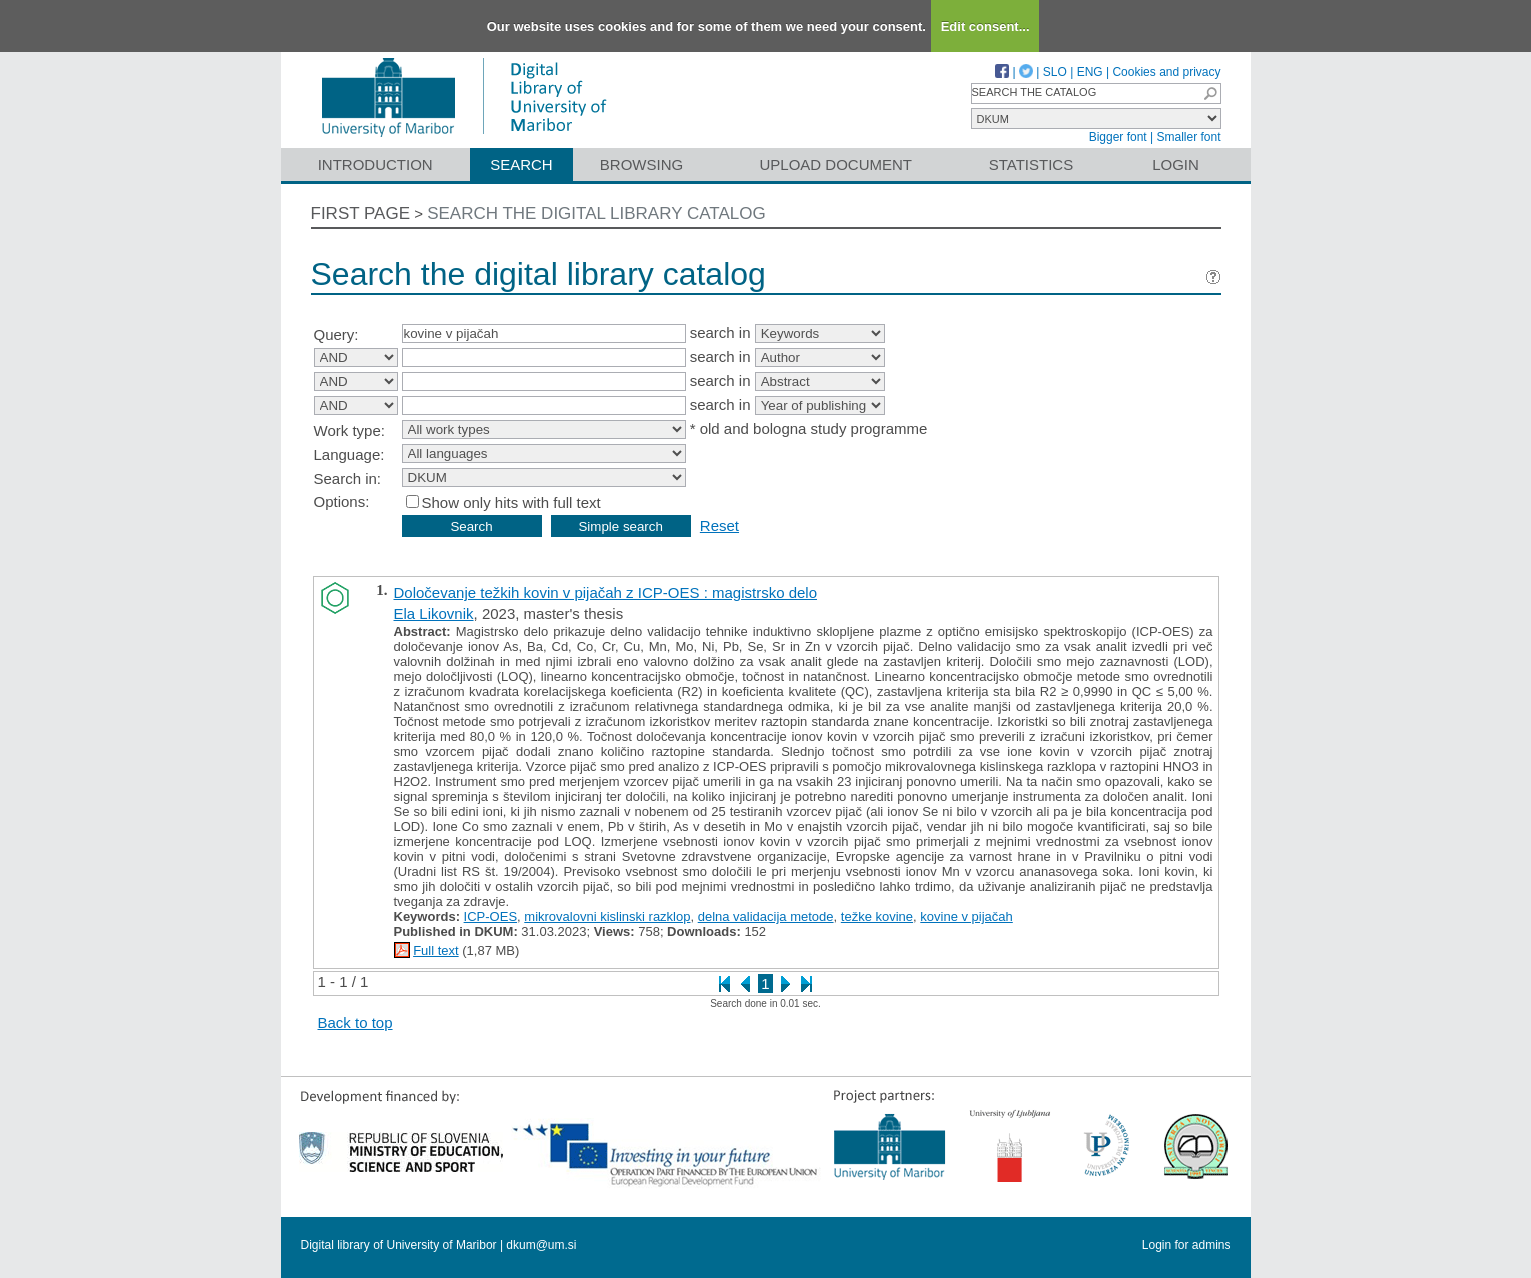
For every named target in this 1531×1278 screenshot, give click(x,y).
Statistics (1031, 164)
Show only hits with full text (511, 502)
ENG (1090, 72)
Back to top (355, 1022)
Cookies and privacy (1166, 72)
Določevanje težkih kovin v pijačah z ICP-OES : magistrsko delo (606, 592)
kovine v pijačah (966, 916)
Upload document (836, 164)
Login (1175, 164)
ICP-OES (490, 916)
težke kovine (877, 916)
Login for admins (1186, 1245)
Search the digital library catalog (596, 213)
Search (521, 164)
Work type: (349, 430)
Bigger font (1118, 137)
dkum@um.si (541, 1245)
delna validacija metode (766, 916)
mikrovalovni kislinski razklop (607, 916)
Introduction (375, 164)
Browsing (641, 164)
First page (361, 213)
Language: (349, 454)
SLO (1055, 72)
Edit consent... (985, 26)
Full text (436, 950)
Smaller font (1188, 137)
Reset (719, 525)
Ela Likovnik (434, 613)
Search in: (348, 478)
